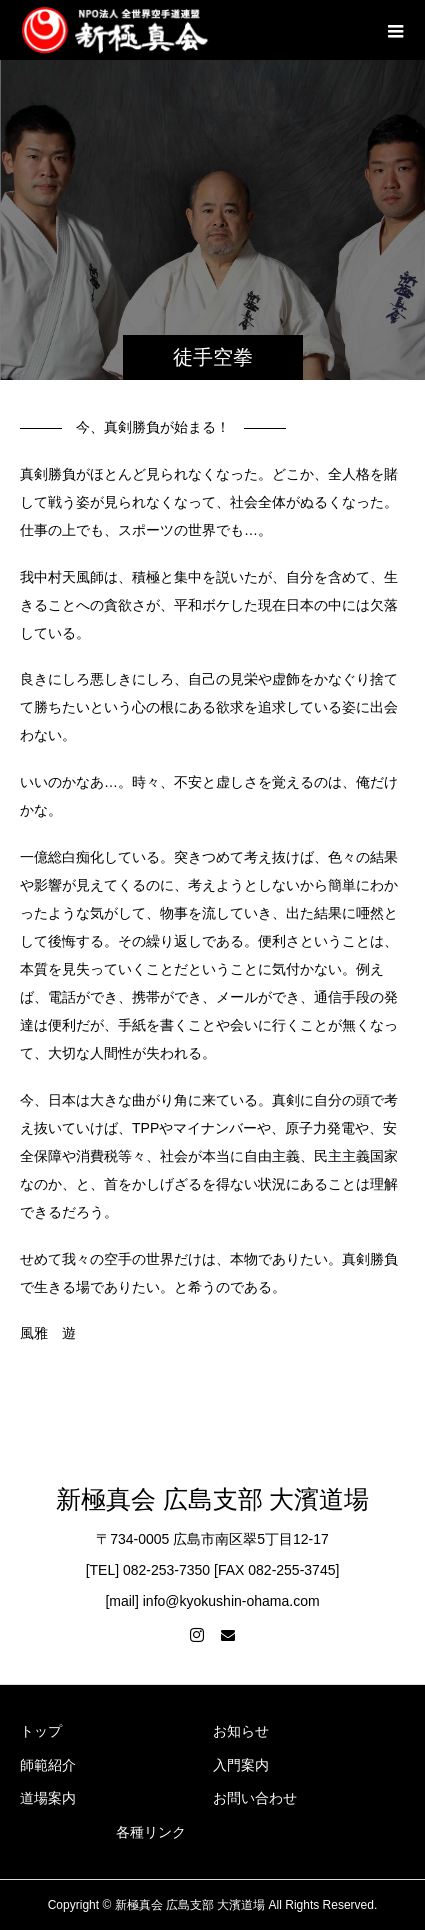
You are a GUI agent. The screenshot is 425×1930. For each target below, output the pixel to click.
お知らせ (241, 1731)
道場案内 (48, 1798)
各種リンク (151, 1832)
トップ (41, 1731)
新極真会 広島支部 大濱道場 (212, 1499)
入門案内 (241, 1765)
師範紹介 (48, 1765)
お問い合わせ (255, 1798)
